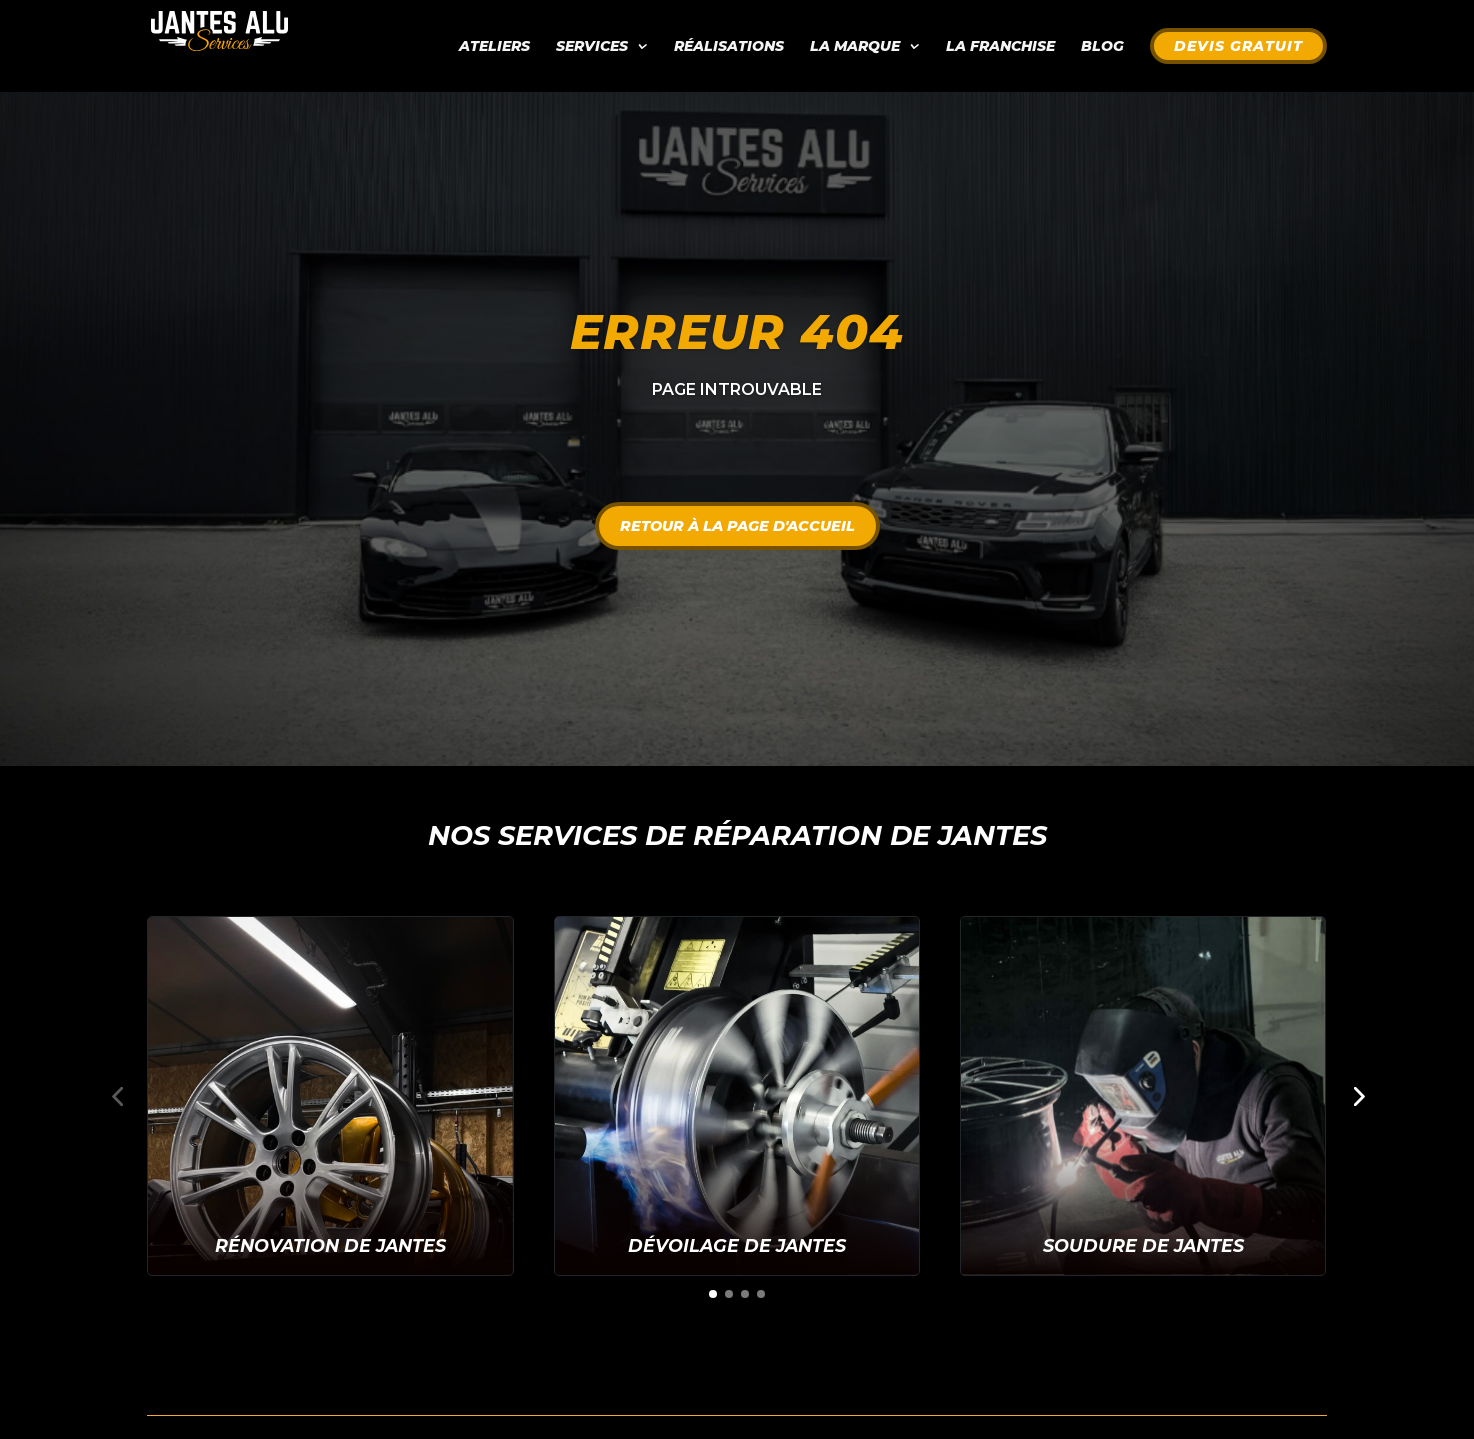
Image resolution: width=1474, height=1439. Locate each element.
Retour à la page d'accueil (737, 526)
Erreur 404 (737, 332)
